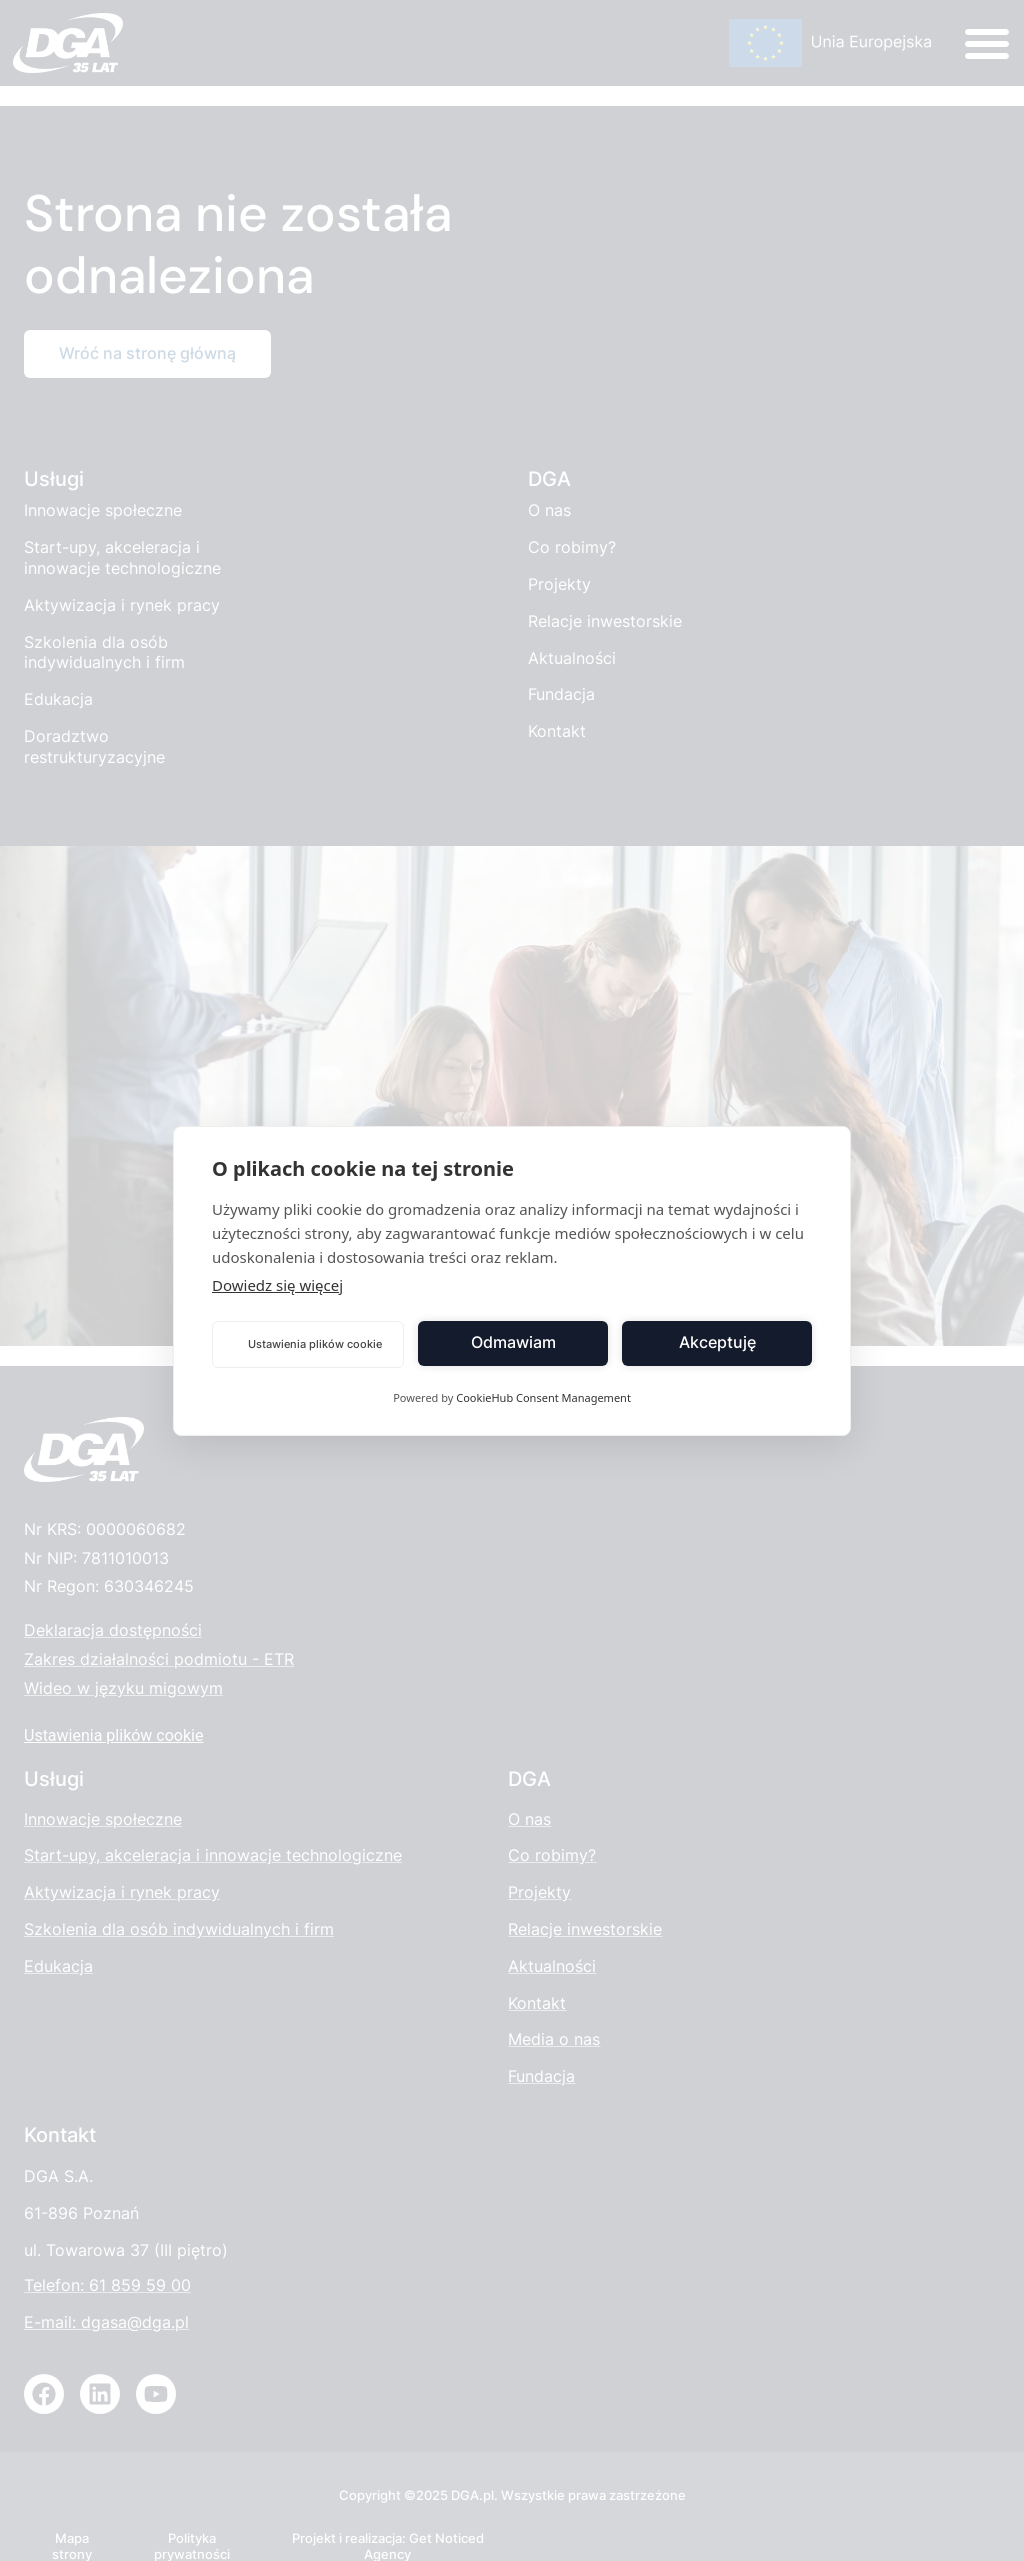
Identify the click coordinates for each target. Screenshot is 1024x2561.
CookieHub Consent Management (543, 1397)
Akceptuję (717, 1343)
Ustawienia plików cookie (315, 1344)
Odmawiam (513, 1343)
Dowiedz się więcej (277, 1285)
